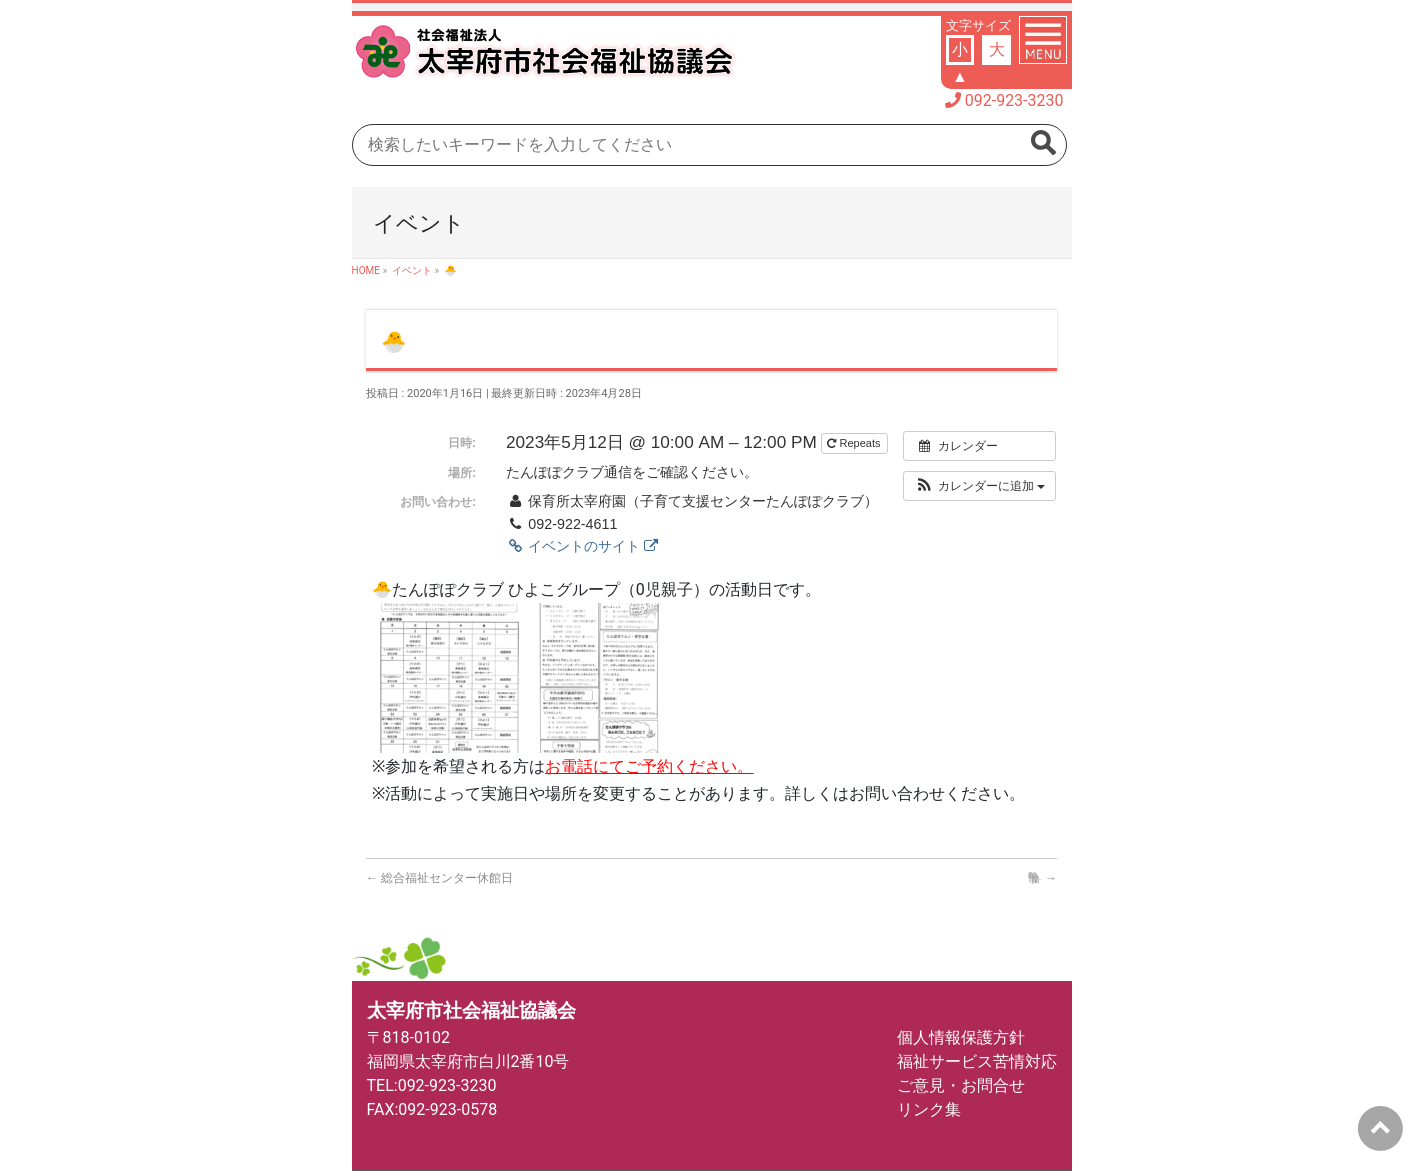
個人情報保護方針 (961, 1037)
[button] (979, 486)
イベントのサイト (582, 546)
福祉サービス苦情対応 (977, 1061)
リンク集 (929, 1109)
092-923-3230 (1014, 100)
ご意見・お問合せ (961, 1085)
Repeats (855, 443)
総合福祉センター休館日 (439, 878)
